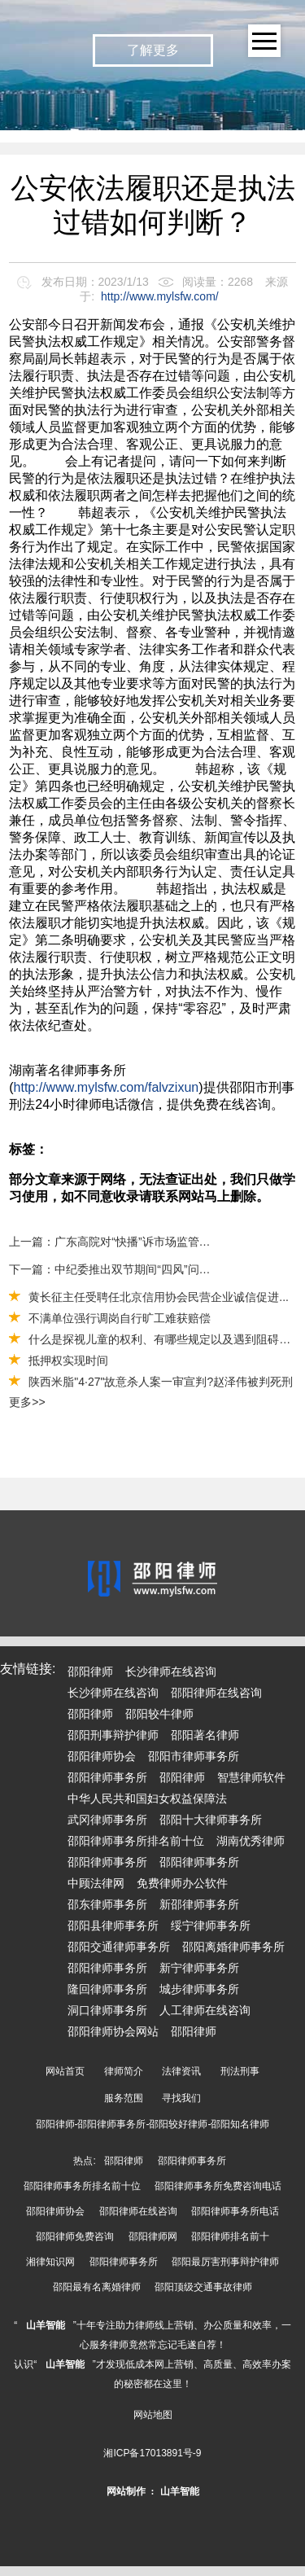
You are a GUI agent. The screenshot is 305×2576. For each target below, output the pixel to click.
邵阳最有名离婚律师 (97, 2287)
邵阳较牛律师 (159, 1713)
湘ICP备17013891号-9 (152, 2453)
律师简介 (123, 2071)
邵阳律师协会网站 (113, 2031)
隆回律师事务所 (107, 1989)
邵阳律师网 (153, 2236)
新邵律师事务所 (199, 1904)
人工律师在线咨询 (205, 2010)
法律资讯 (181, 2071)
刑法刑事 (239, 2071)
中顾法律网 (96, 1883)
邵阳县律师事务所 (113, 1925)
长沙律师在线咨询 (170, 1671)
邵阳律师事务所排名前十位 (136, 1840)
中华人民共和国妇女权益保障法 (147, 1798)
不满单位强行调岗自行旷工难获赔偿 (119, 1318)
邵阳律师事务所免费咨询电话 (218, 2186)
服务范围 (123, 2098)
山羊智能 (45, 2325)
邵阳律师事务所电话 (235, 2211)
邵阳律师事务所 (107, 1777)
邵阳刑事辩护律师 (113, 1734)
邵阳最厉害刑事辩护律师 (225, 2261)
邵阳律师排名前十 (230, 2236)
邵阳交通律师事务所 (119, 1946)
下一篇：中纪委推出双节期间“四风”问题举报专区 (112, 1269)
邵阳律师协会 (102, 1756)
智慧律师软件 (251, 1777)
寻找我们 (181, 2098)
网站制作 (126, 2491)
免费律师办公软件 (182, 1883)
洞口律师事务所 (107, 2010)
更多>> (27, 1401)
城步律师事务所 (199, 1989)
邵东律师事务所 (107, 1904)
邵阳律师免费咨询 (75, 2236)
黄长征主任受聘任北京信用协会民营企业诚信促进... (158, 1296)
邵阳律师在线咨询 (216, 1692)
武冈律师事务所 (107, 1819)
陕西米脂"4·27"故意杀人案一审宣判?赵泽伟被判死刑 (160, 1381)
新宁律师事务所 (199, 1967)
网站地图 (152, 2414)
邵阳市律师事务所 (193, 1756)
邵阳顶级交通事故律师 (203, 2287)
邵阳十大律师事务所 (210, 1819)
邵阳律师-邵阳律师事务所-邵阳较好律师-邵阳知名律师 (153, 2124)
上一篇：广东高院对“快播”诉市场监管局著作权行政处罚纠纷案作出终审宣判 (112, 1241)
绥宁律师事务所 (211, 1925)
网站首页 (65, 2071)
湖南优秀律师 (250, 1840)
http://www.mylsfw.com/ (160, 296)
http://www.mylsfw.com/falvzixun (106, 1087)
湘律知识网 (50, 2261)
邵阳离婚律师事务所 (233, 1946)
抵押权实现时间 (68, 1360)
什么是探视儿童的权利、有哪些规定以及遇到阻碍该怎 (165, 1339)
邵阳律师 (90, 1671)
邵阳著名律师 (205, 1734)
